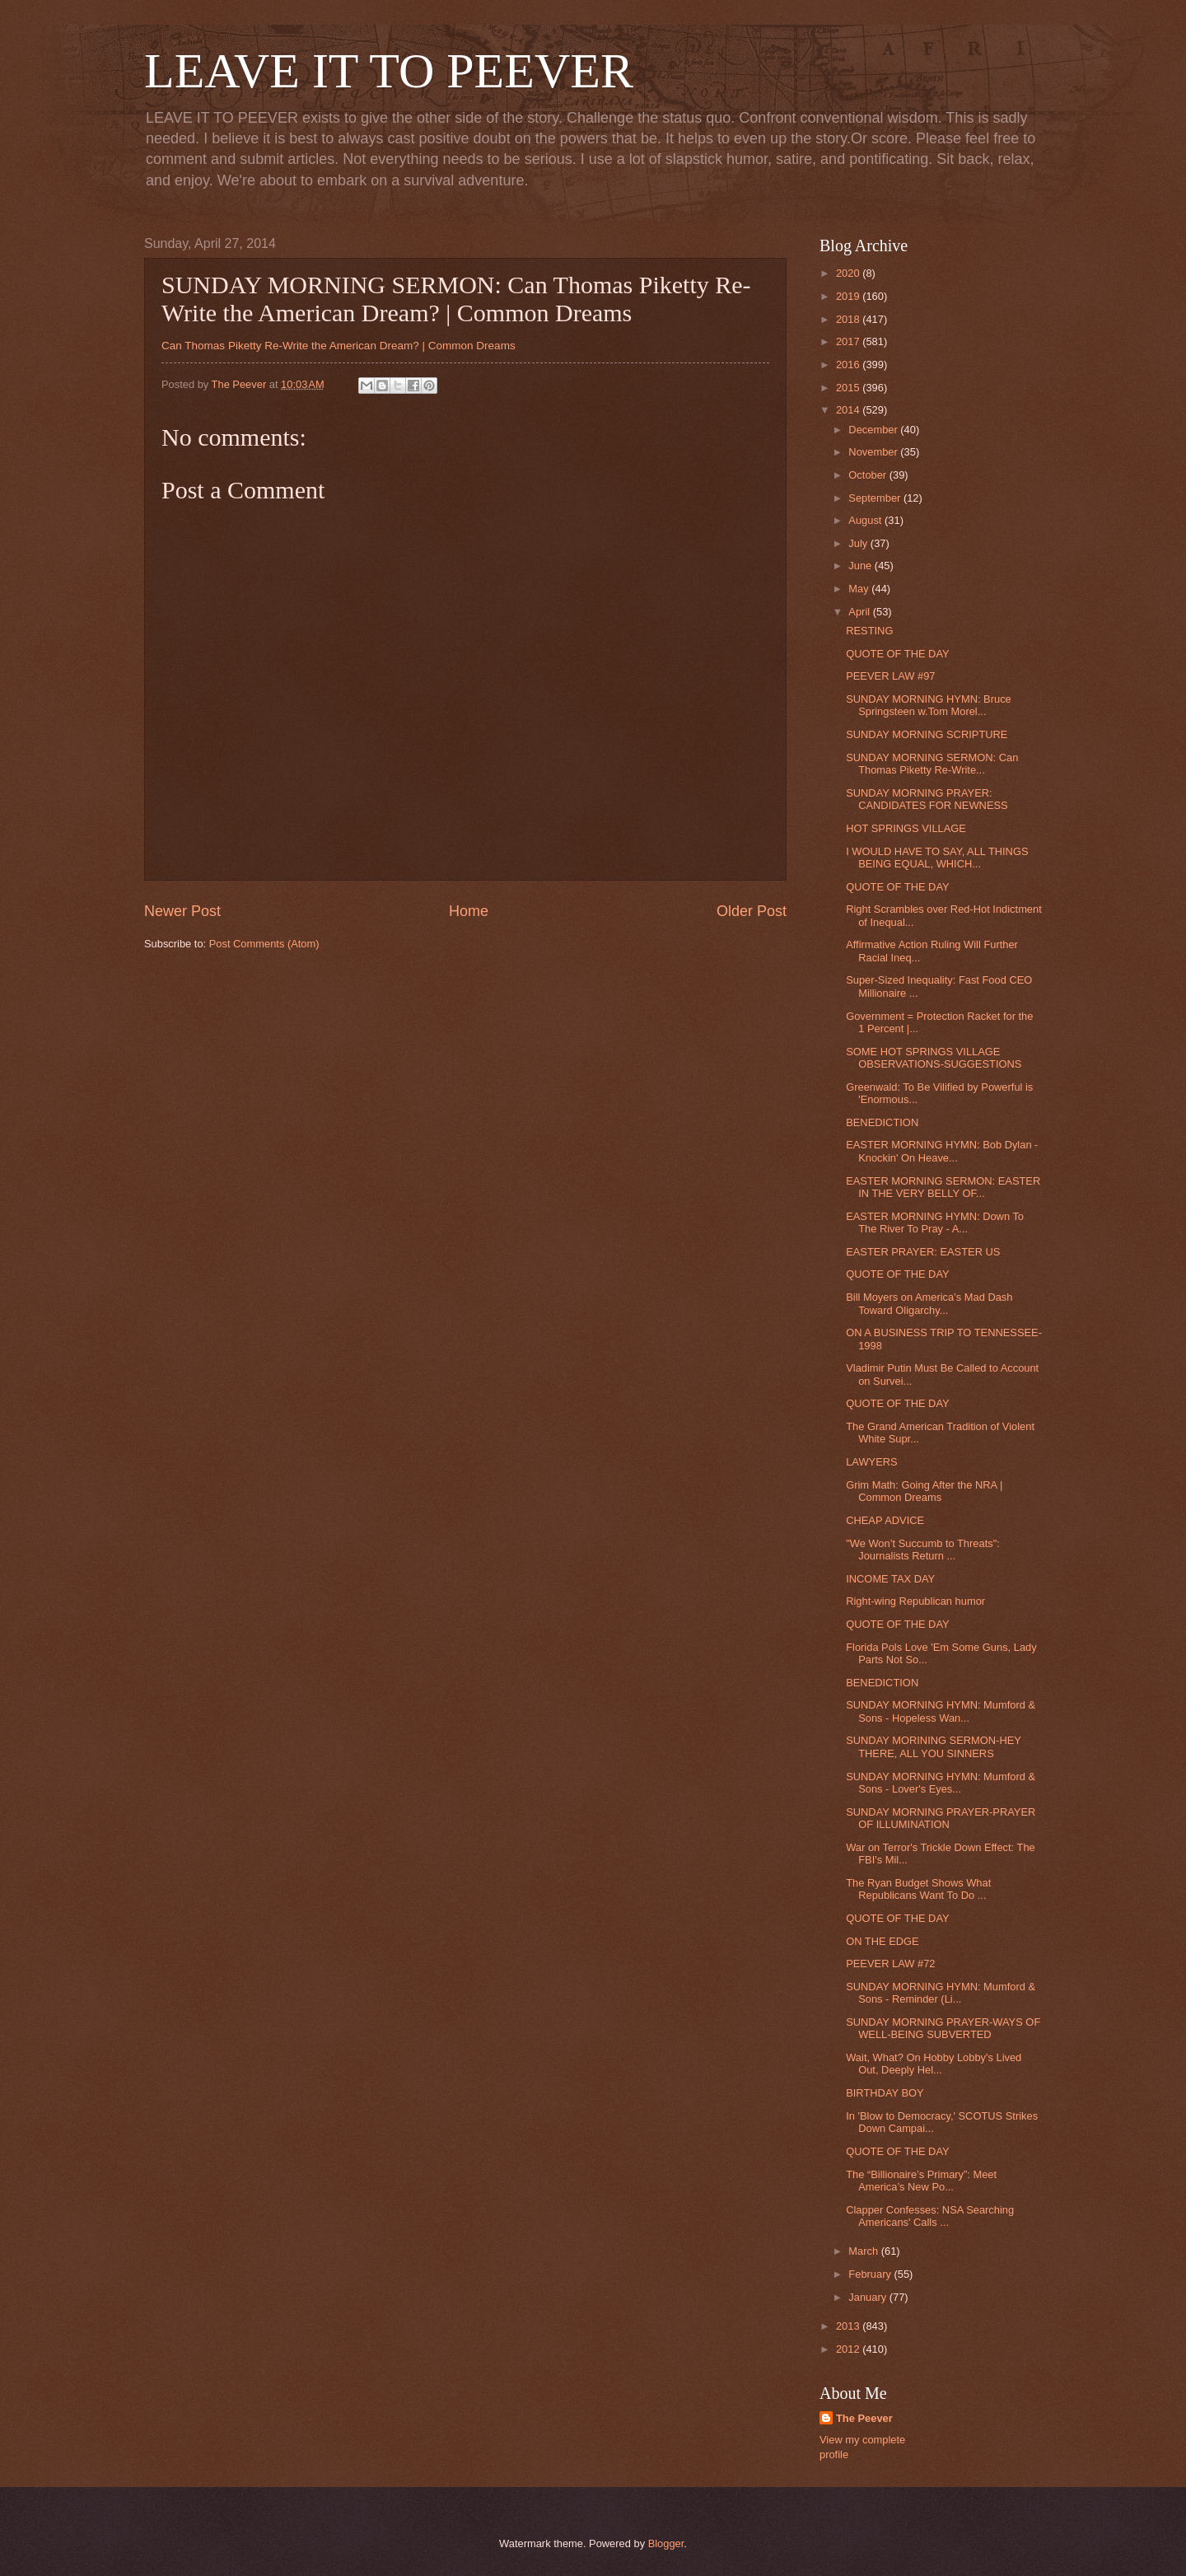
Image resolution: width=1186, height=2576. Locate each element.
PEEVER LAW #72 (890, 1963)
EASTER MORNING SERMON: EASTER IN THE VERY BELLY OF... (943, 1187)
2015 (849, 387)
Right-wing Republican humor (915, 1601)
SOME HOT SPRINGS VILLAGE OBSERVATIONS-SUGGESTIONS (933, 1057)
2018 (849, 319)
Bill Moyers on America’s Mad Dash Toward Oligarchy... (929, 1303)
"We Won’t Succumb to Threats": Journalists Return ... (923, 1549)
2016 (849, 364)
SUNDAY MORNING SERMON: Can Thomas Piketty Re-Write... (932, 763)
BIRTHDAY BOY (884, 2093)
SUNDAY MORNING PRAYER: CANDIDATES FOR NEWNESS (926, 799)
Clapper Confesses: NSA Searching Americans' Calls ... (930, 2216)
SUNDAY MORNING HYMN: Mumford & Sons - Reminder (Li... (940, 1992)
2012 (849, 2349)
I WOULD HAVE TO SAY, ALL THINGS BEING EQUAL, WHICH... (937, 857)
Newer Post (182, 911)
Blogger (666, 2543)
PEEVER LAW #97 (890, 676)
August (866, 520)
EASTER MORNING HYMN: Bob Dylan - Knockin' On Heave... (942, 1150)
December (874, 429)
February (871, 2274)
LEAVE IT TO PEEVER (388, 71)
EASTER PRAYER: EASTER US (923, 1252)
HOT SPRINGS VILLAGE (906, 828)
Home (468, 911)
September (876, 498)
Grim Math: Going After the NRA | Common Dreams (924, 1491)
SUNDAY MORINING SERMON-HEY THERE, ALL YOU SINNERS (933, 1746)
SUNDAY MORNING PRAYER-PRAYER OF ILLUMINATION (940, 1818)
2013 (849, 2326)
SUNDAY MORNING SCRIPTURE (926, 734)
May (859, 588)
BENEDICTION (882, 1122)
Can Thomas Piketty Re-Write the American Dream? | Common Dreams (338, 345)
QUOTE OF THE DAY (897, 654)
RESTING (869, 630)
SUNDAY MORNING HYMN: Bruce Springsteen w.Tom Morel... (928, 705)
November (874, 452)
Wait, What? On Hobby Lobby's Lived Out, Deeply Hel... (933, 2063)
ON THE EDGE (882, 1941)
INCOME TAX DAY (890, 1579)
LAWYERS (871, 1462)
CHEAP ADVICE (885, 1520)
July (859, 543)
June (861, 565)
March (864, 2251)
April (860, 611)
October (868, 475)
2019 (849, 296)
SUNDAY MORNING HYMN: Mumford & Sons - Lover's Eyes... (940, 1782)
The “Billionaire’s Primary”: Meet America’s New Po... (921, 2180)
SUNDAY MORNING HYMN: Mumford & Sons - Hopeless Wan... (940, 1711)
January (868, 2297)
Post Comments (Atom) (264, 943)
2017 (849, 341)
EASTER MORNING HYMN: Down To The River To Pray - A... (935, 1222)
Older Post (752, 911)
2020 (849, 273)
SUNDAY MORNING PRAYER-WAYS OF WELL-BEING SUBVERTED (943, 2028)
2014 (849, 410)
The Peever (864, 2418)
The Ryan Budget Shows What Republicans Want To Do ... (918, 1889)
